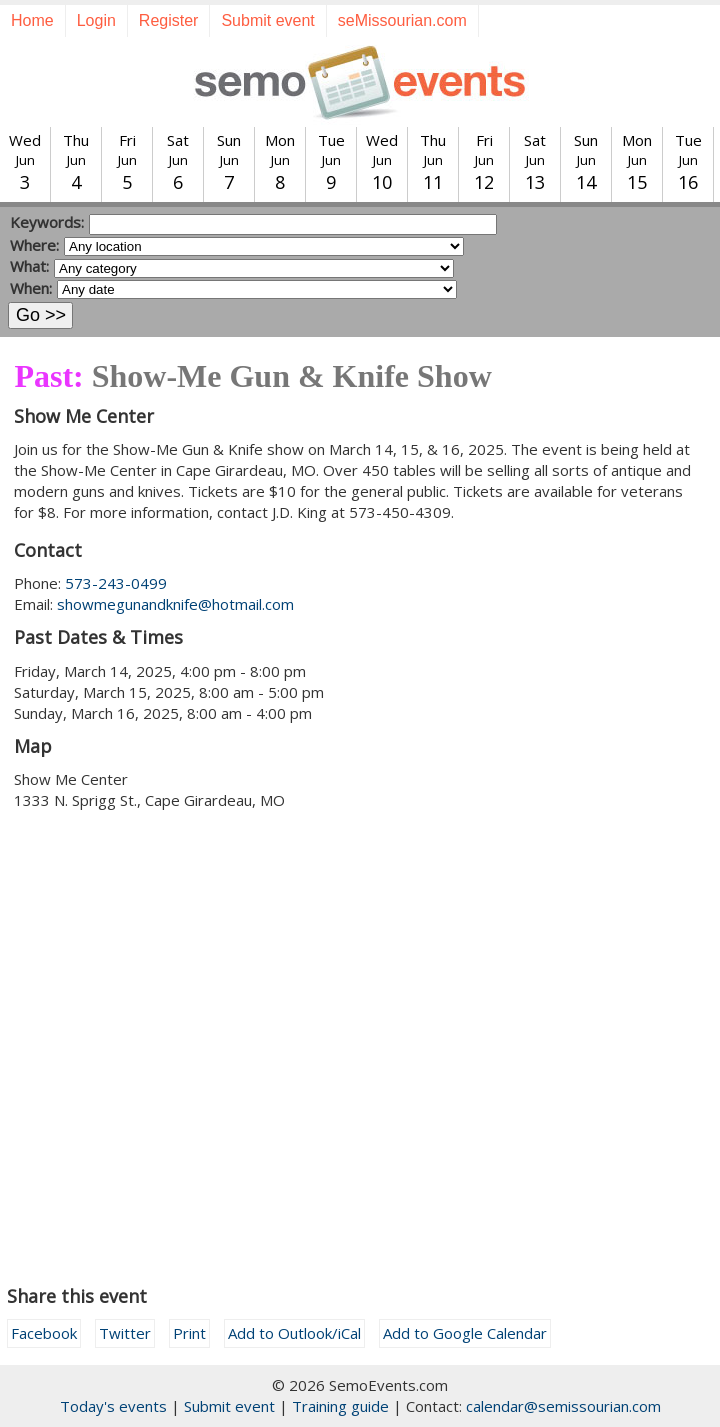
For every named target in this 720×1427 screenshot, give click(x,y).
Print (189, 1333)
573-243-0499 (116, 583)
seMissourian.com (402, 20)
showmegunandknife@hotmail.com (175, 604)
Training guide (340, 1406)
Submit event (267, 20)
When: (31, 288)
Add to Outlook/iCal (294, 1333)
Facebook (44, 1333)
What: (29, 266)
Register (169, 20)
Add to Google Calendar (465, 1333)
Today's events (113, 1406)
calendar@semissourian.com (563, 1406)
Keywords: (47, 222)
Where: (34, 245)
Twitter (125, 1333)
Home (32, 20)
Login (96, 20)
